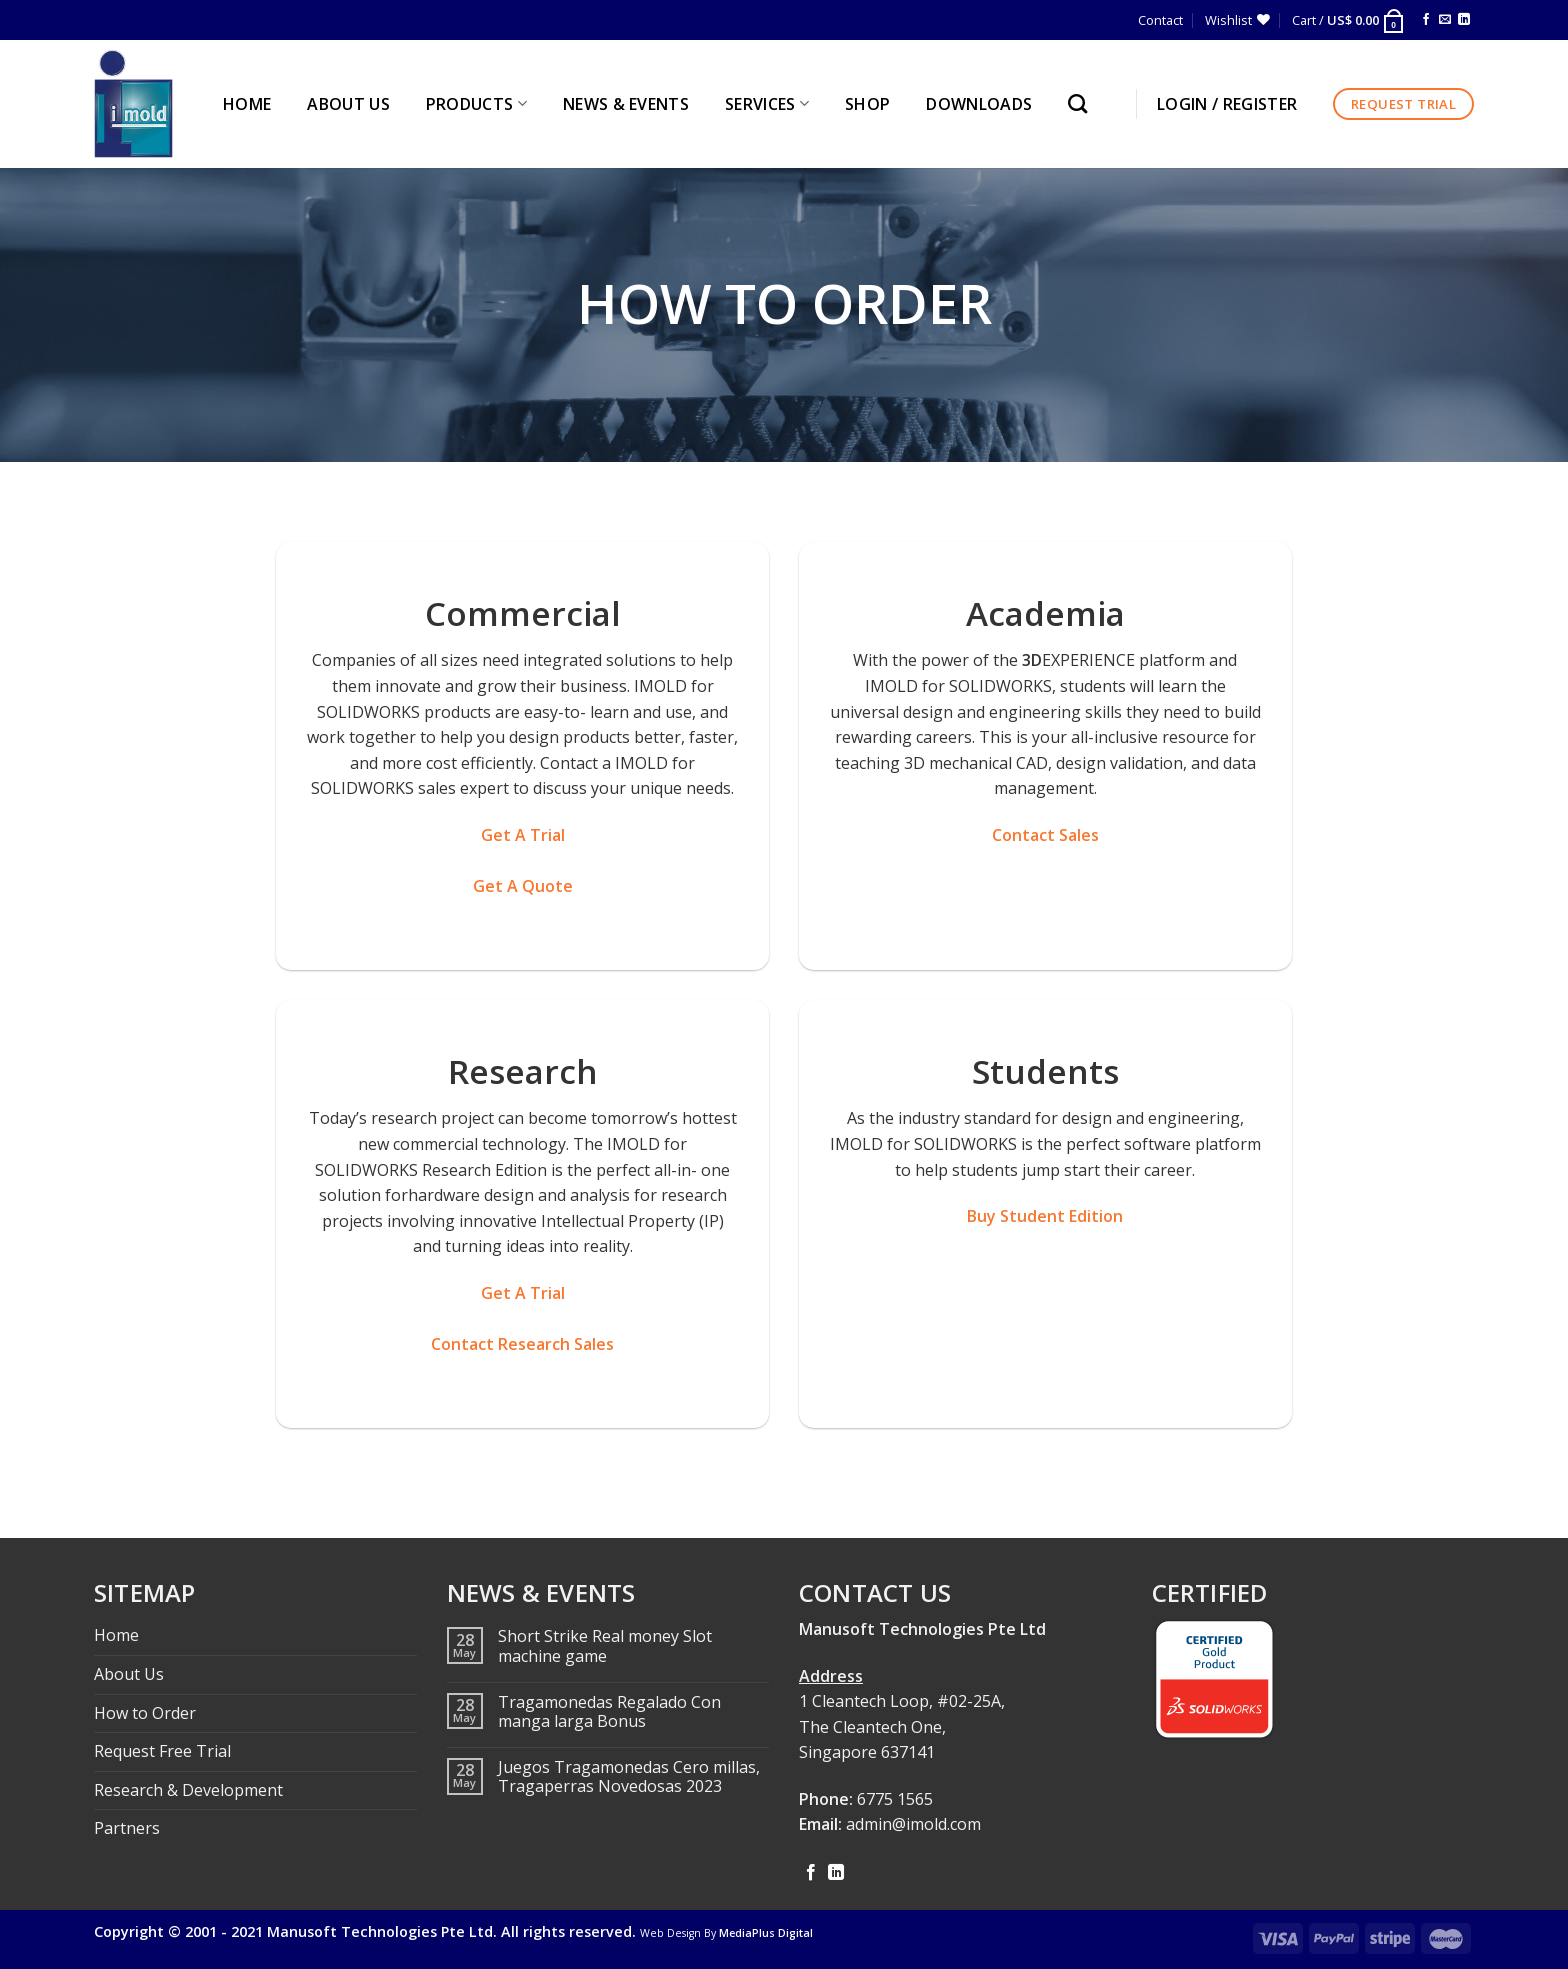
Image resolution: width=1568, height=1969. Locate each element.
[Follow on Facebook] (1426, 20)
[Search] (1082, 103)
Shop (867, 104)
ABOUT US (348, 104)
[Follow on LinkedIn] (1464, 20)
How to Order (145, 1713)
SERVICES (767, 104)
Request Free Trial (162, 1751)
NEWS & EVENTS (626, 104)
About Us (129, 1674)
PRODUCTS (476, 104)
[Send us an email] (1445, 20)
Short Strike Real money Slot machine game (605, 1646)
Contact (1160, 20)
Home (116, 1635)
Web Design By (726, 1933)
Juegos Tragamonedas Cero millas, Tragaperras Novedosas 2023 (629, 1777)
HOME (247, 104)
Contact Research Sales (522, 1344)
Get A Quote (523, 886)
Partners (127, 1828)
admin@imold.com (913, 1824)
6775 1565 (895, 1799)
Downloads (979, 104)
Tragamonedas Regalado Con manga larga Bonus (609, 1712)
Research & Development (188, 1790)
